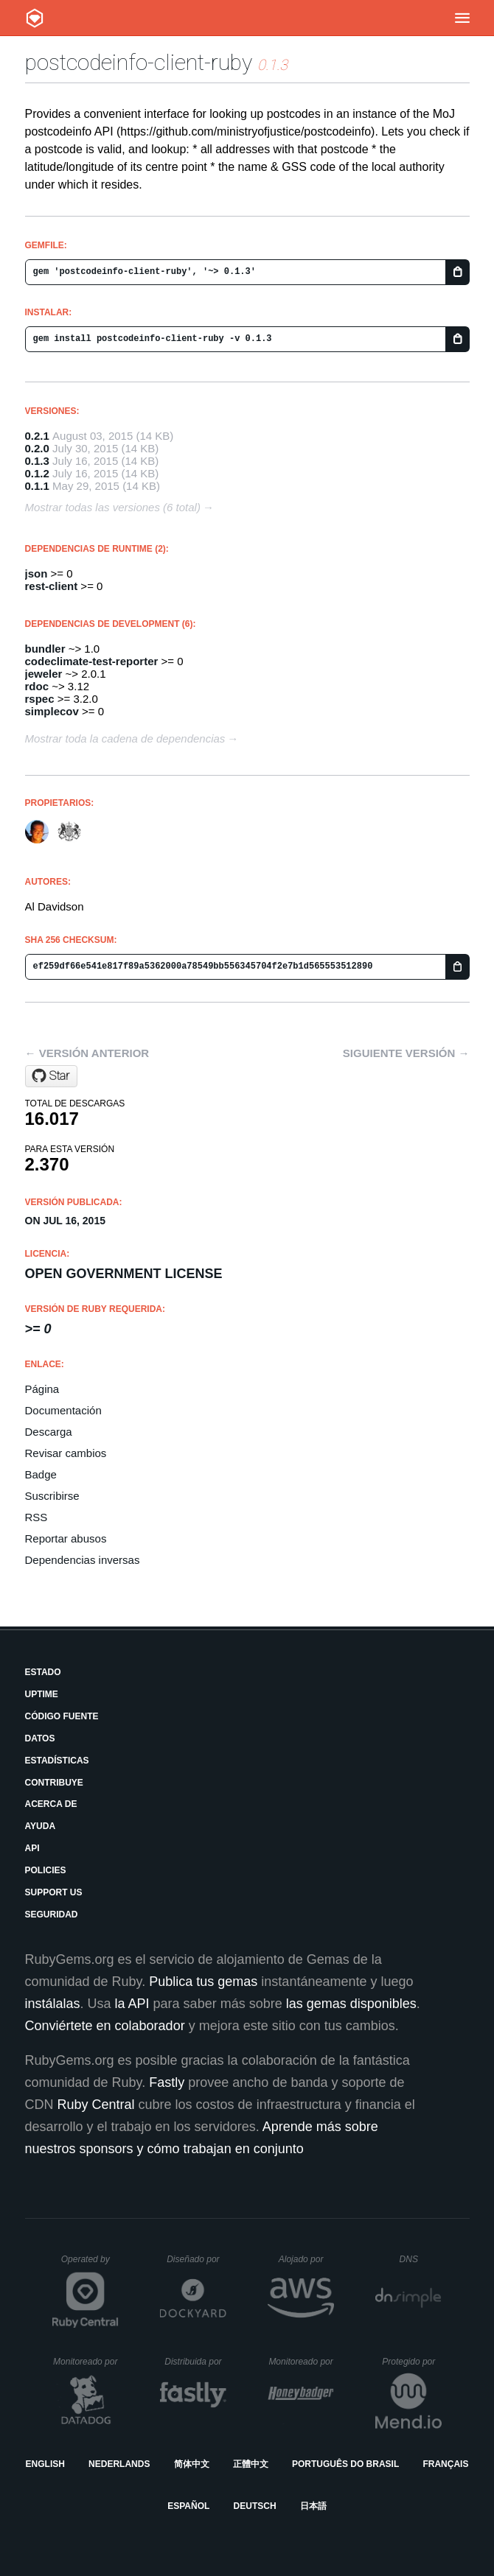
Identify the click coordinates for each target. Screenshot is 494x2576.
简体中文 (191, 2464)
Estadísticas (57, 1760)
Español (188, 2506)
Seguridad (51, 1914)
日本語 (313, 2506)
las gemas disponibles (351, 2003)
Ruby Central (96, 2104)
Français (445, 2464)
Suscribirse (52, 1495)
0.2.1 (37, 435)
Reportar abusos (66, 1538)
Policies (45, 1870)
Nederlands (119, 2464)
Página (42, 1389)
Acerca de (51, 1804)
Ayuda (40, 1826)
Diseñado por (196, 2259)
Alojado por (306, 2259)
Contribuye (54, 1782)
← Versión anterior (87, 1053)
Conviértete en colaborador (105, 2025)
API (32, 1848)
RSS (36, 1517)
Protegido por (412, 2361)
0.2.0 (37, 448)
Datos (40, 1738)
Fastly (166, 2082)
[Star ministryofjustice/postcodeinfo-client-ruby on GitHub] (51, 1076)
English (45, 2464)
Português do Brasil (345, 2464)
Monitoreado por (86, 2361)
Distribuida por (195, 2361)
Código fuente (62, 1716)
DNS (421, 2259)
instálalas (52, 2003)
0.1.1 (37, 486)
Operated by (90, 2264)
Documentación (63, 1410)
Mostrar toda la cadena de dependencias (125, 738)
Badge (41, 1474)
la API (132, 2003)
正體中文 (250, 2464)
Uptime (41, 1694)
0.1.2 (37, 473)
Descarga (48, 1431)
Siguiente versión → (406, 1053)
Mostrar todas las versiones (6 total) (113, 507)
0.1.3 (37, 461)
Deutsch (255, 2506)
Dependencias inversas (82, 1560)
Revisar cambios (66, 1453)
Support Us (54, 1892)
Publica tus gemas (203, 1981)
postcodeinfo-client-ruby (138, 62)
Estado (43, 1672)
